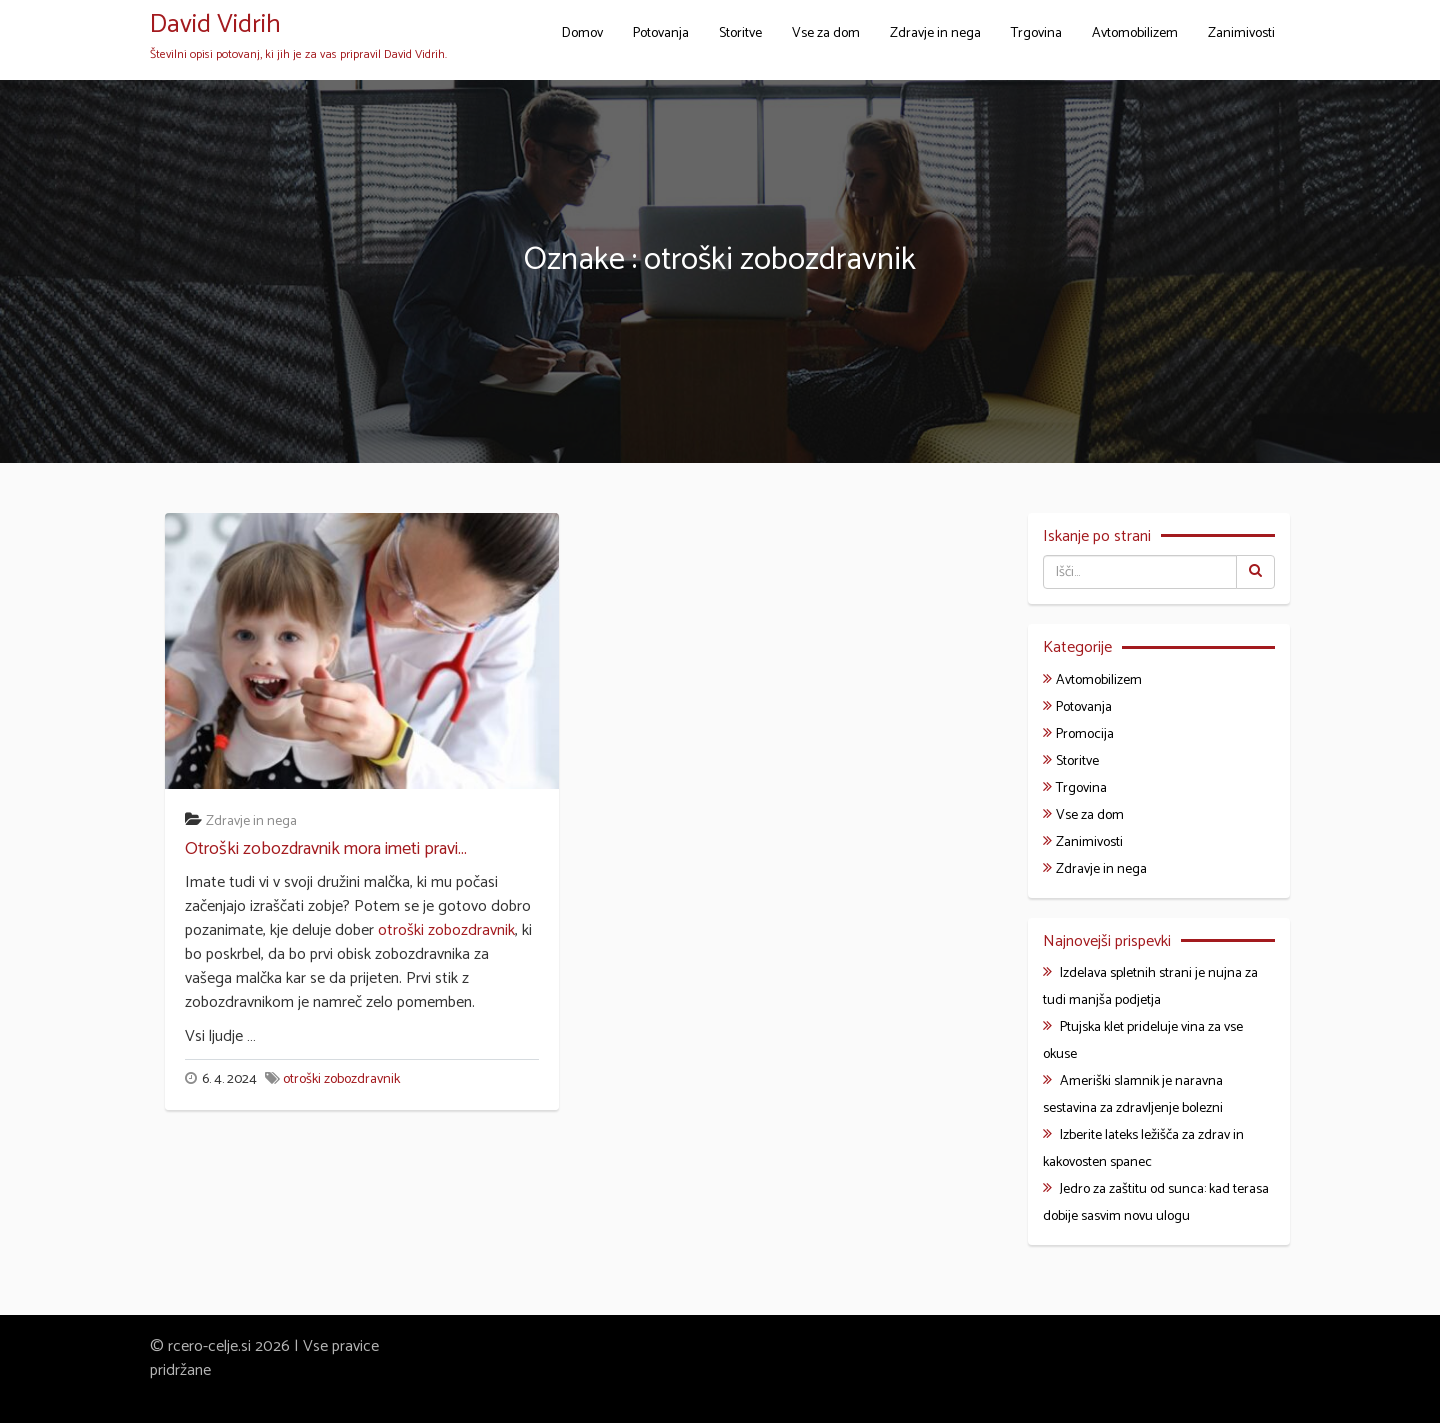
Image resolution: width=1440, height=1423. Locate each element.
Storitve (740, 33)
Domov (582, 33)
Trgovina (1036, 33)
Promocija (1085, 734)
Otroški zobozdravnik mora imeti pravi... (326, 849)
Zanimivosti (1241, 33)
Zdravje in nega (935, 33)
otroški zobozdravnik (446, 930)
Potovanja (661, 33)
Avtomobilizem (1135, 33)
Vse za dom (826, 33)
